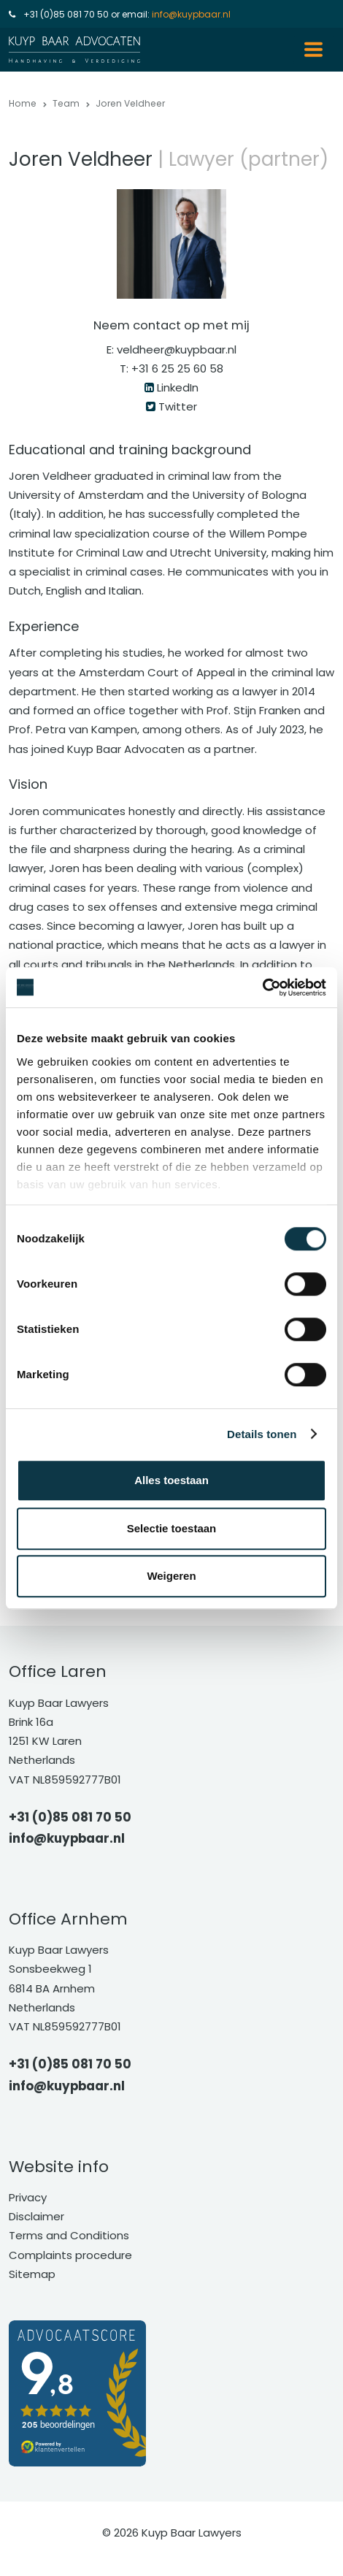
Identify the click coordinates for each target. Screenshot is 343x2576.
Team (66, 103)
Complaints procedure (70, 2255)
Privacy (28, 2197)
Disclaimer (36, 2216)
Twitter (177, 406)
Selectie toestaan (172, 1528)
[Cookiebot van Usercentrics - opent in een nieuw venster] (262, 987)
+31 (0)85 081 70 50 (66, 14)
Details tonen (261, 1434)
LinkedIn (178, 387)
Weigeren (171, 1576)
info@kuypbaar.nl (191, 14)
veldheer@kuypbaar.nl (176, 349)
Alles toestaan (171, 1480)
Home (22, 103)
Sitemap (32, 2274)
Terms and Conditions (69, 2235)
